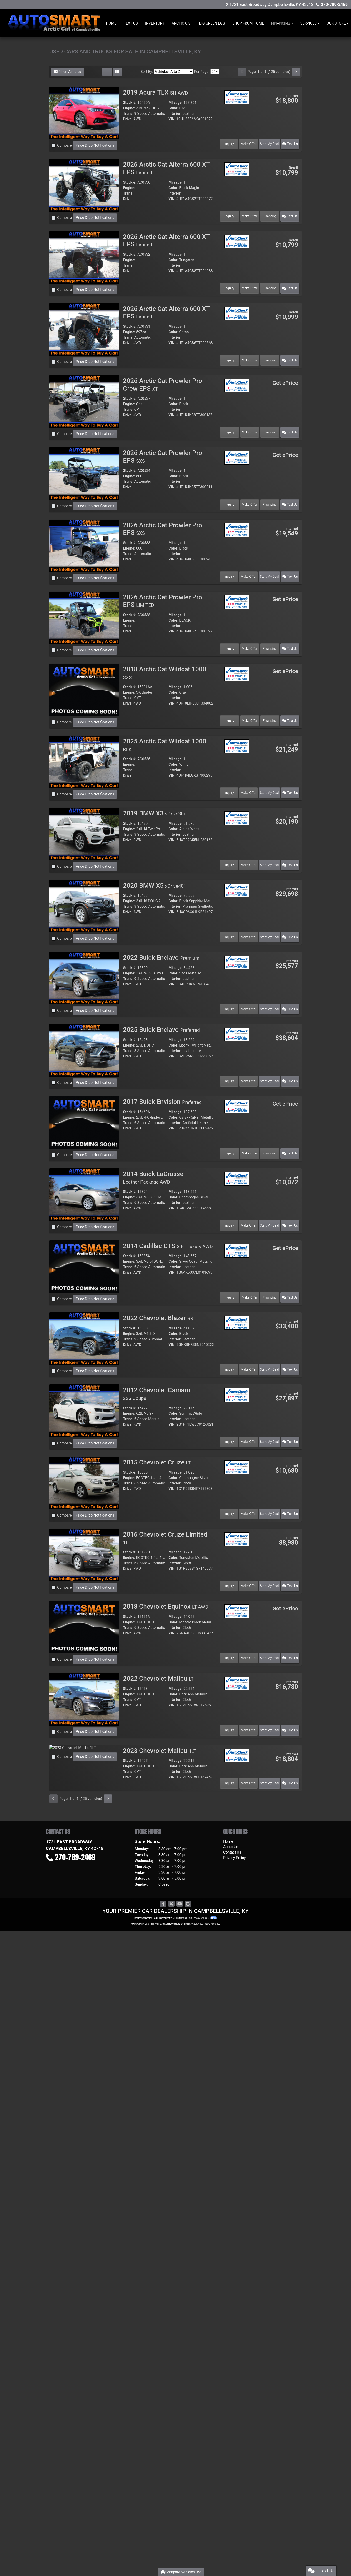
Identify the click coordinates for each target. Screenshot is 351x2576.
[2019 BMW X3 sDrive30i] (84, 834)
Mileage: (175, 102)
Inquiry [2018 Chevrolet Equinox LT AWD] (229, 1658)
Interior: (174, 113)
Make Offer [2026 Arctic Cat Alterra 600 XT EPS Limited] (249, 216)
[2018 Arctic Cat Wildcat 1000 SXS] (84, 689)
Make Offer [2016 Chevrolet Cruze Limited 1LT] (248, 1586)
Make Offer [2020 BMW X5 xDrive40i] (248, 937)
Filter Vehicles (67, 72)
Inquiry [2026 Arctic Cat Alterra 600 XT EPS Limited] (229, 216)
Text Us (290, 144)
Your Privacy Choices (202, 1937)
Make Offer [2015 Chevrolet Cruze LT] (248, 1514)
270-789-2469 (334, 4)
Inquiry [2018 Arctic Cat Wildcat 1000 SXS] (229, 720)
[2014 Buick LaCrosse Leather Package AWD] (84, 1194)
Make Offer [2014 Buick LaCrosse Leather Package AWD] (248, 1225)
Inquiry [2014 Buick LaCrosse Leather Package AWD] (229, 1225)
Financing (270, 216)
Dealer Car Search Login (146, 1937)
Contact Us (232, 1871)
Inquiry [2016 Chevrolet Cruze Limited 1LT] (229, 1586)
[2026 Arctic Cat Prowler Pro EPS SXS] (84, 473)
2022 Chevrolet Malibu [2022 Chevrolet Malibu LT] (158, 1678)
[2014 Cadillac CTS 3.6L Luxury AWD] (84, 1266)
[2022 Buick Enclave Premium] (84, 978)
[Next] (296, 72)
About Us (230, 1866)
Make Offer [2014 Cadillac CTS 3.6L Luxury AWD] (249, 1297)
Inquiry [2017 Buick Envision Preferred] (229, 1153)
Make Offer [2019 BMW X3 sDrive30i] (248, 865)
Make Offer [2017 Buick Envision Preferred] (249, 1153)
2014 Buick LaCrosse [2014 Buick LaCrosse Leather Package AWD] (153, 1177)
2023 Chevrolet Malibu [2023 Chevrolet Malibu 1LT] (159, 1750)
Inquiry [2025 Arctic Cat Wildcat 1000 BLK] (229, 793)
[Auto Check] (236, 97)
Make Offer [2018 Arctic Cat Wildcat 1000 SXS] (249, 720)
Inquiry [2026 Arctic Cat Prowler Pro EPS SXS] (229, 504)
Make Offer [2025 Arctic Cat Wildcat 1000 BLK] (248, 793)
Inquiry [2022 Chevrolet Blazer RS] (229, 1369)
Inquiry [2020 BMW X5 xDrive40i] (229, 937)
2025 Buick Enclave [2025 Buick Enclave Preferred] (161, 1029)
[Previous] (242, 72)
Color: (173, 108)
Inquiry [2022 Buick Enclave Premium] (229, 1009)
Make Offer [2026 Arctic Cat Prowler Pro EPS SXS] (249, 504)
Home (228, 1861)
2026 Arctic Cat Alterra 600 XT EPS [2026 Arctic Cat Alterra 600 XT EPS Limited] (166, 240)
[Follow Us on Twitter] (171, 1923)
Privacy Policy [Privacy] (234, 1877)
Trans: (128, 113)
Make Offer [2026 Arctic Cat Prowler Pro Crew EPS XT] (249, 432)
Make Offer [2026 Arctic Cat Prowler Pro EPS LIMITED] (249, 648)
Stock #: (129, 102)
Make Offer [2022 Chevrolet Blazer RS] (248, 1369)
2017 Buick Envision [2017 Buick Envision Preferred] (162, 1101)
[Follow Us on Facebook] (163, 1923)
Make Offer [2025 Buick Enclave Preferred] (248, 1081)
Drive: (128, 119)
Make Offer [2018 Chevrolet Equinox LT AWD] (248, 1658)
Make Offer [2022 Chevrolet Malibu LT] (248, 1730)
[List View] (117, 72)
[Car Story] (236, 107)
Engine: (129, 108)
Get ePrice (285, 383)
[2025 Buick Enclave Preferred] (84, 1050)
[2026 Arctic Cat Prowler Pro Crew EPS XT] (84, 401)
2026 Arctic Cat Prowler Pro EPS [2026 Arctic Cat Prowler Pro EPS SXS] (162, 529)
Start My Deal (269, 144)
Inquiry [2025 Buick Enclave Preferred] (229, 1081)
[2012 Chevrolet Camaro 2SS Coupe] (84, 1410)
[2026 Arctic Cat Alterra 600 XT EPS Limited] (84, 185)
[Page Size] (214, 71)
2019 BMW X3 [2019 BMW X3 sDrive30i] (154, 813)
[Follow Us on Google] (188, 1923)
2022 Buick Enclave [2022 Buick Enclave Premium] (161, 957)
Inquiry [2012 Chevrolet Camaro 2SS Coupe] (229, 1442)
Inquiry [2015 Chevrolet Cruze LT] (229, 1514)
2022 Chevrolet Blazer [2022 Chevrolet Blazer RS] (158, 1318)
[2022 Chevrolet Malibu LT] (84, 1699)
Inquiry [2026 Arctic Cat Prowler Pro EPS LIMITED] (229, 648)
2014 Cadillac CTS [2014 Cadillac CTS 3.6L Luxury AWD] (168, 1246)
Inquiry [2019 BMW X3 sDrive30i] (229, 865)
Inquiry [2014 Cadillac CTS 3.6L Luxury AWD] (229, 1297)
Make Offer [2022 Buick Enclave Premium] (248, 1009)
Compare (64, 145)
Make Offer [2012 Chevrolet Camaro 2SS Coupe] (248, 1442)
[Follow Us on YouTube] (179, 1923)
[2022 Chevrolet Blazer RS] (84, 1338)
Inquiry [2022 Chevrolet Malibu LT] (229, 1730)
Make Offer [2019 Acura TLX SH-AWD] (248, 144)
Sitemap (181, 1937)
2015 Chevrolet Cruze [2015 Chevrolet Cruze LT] (157, 1462)
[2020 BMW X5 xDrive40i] (84, 906)
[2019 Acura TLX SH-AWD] (84, 113)
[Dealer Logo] (54, 23)
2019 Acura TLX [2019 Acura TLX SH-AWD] (155, 92)
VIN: (172, 119)
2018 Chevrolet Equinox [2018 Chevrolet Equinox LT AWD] (165, 1606)
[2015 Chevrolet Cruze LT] (84, 1482)
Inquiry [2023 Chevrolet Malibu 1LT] (229, 1802)
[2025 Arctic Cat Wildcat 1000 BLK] (84, 762)
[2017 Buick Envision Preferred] (84, 1122)
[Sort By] (173, 71)
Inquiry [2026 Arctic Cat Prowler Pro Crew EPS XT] (229, 432)
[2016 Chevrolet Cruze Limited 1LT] (84, 1555)
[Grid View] (107, 72)
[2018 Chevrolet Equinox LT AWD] (84, 1627)
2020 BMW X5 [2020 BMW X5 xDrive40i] (154, 885)
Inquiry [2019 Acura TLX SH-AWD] (229, 144)
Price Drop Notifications (95, 145)
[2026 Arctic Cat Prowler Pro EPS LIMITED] (84, 617)
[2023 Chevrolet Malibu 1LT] (84, 1771)
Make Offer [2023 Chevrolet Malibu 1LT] (248, 1802)
